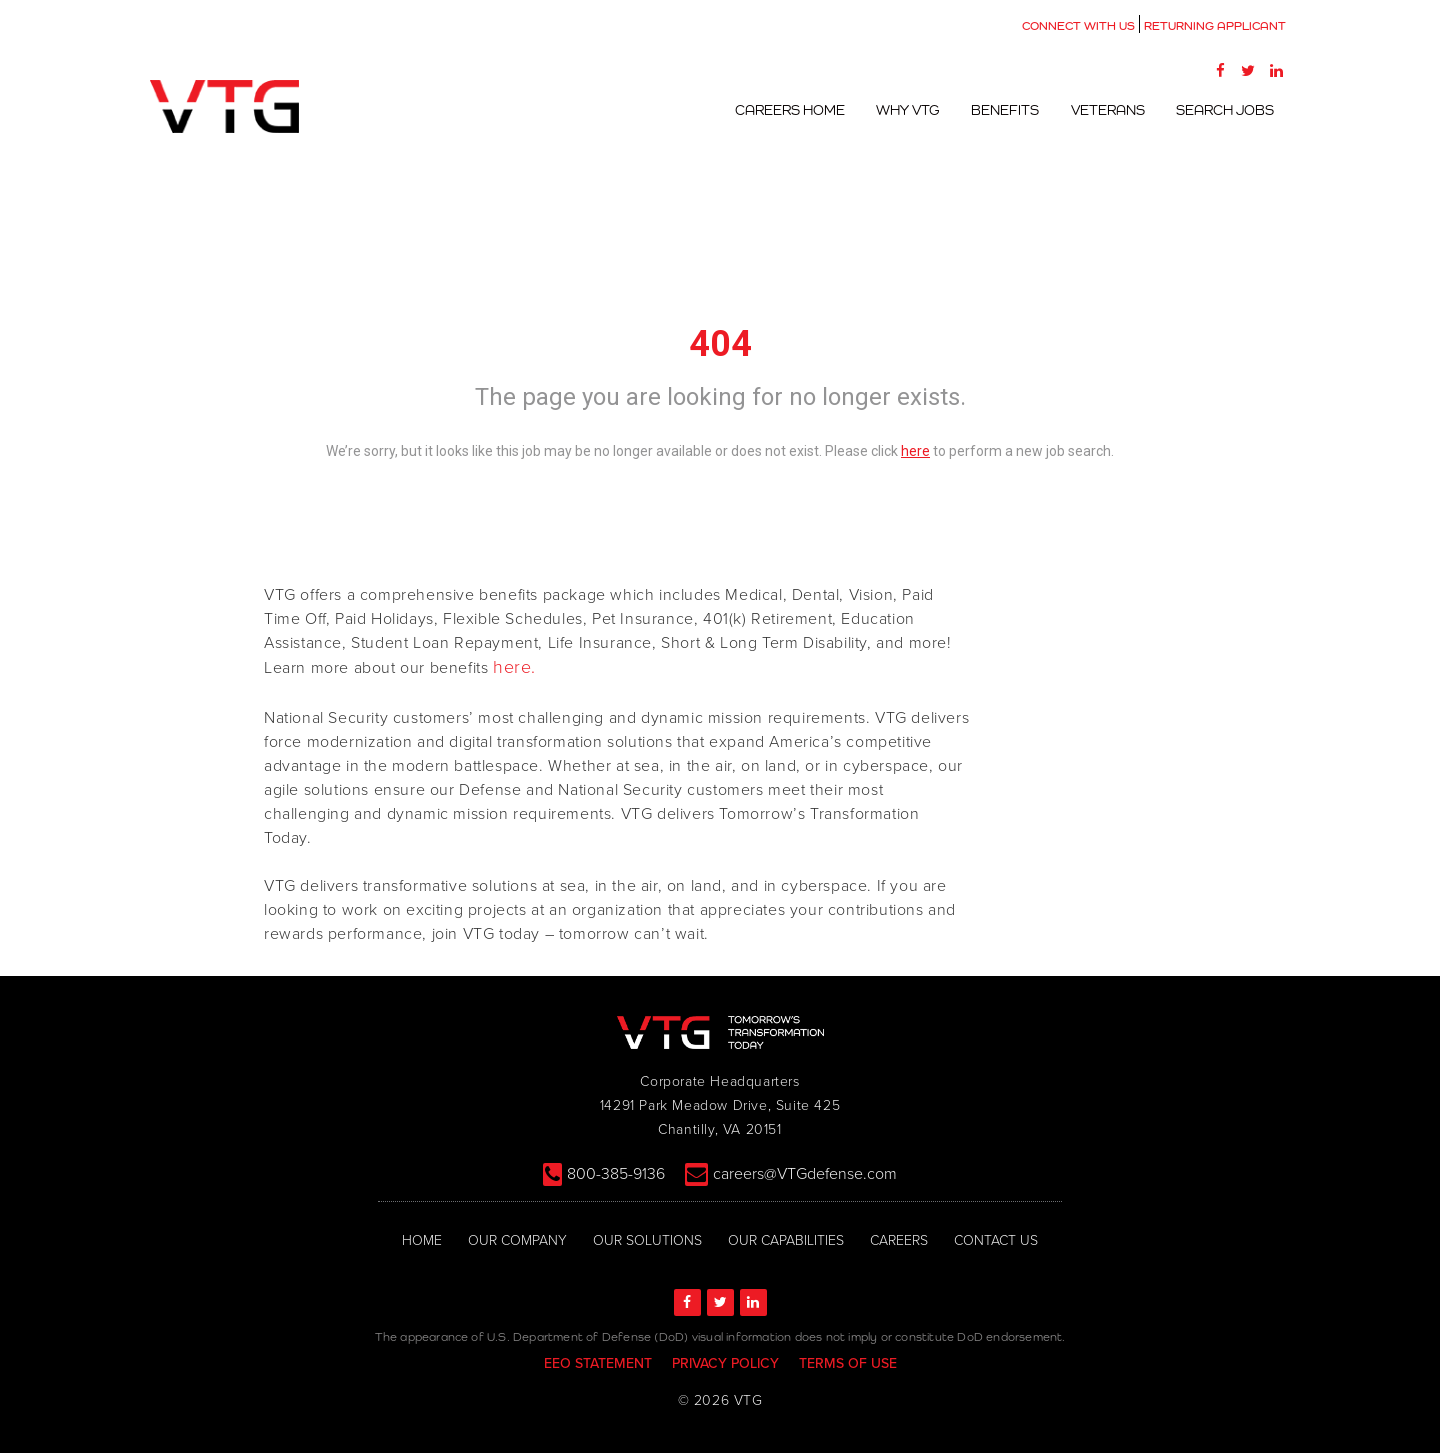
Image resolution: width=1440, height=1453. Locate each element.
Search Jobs (1226, 110)
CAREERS (899, 1240)
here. (514, 668)
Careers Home (796, 110)
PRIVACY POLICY (725, 1363)
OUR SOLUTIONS (647, 1240)
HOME (422, 1240)
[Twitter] (1248, 70)
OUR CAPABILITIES (786, 1240)
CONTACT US (996, 1240)
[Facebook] (1220, 70)
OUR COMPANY (517, 1240)
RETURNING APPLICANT (1215, 26)
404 (720, 344)
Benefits (1009, 110)
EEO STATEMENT (598, 1363)
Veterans (1110, 110)
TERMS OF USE (848, 1363)
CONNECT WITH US (1078, 26)
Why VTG (913, 110)
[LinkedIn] (1276, 70)
